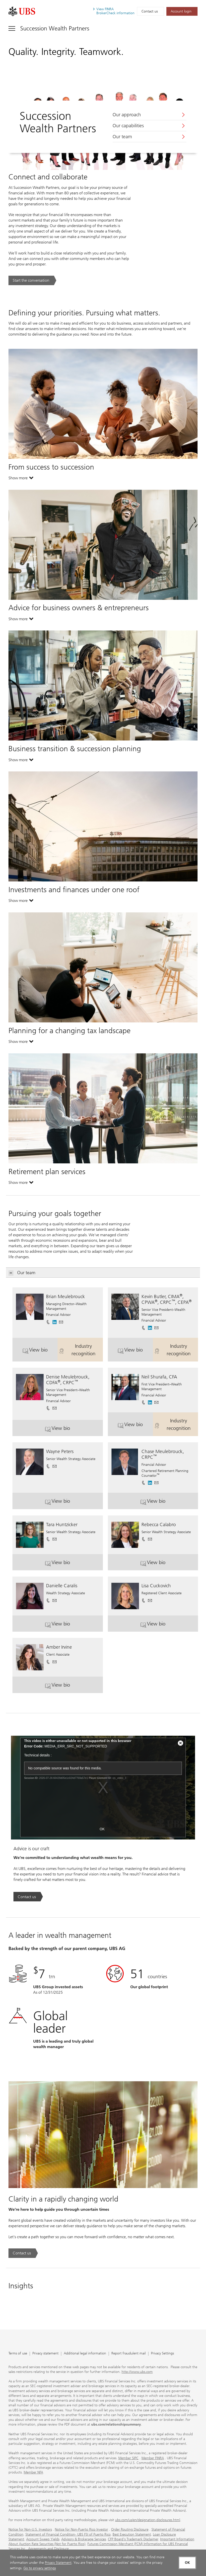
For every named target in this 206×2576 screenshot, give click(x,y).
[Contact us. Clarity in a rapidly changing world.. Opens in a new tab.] (23, 2253)
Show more (21, 479)
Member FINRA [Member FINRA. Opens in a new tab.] (152, 2458)
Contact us (149, 11)
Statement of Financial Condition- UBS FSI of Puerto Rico (68, 2534)
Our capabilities (128, 125)
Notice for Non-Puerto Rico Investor (81, 2529)
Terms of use (17, 2353)
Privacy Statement (58, 2563)
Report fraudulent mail (128, 2353)
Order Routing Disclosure (129, 2529)
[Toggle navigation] (48, 28)
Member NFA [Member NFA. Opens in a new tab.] (33, 2472)
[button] (61, 1320)
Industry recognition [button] (81, 1349)
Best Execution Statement (132, 2534)
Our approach (127, 115)
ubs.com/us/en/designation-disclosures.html (147, 2520)
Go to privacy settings (39, 2568)
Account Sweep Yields (42, 2539)
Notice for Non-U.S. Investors (30, 2529)
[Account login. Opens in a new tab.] (182, 11)
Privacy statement (45, 2353)
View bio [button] (40, 1351)
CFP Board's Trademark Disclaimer (133, 2539)
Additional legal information (85, 2353)
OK (102, 1829)
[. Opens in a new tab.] (21, 11)
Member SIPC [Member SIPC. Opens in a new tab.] (128, 2458)
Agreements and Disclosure (48, 2549)
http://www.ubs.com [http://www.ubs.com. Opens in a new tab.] (137, 2372)
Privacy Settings (162, 2353)
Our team (122, 136)
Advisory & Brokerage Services (83, 2539)
